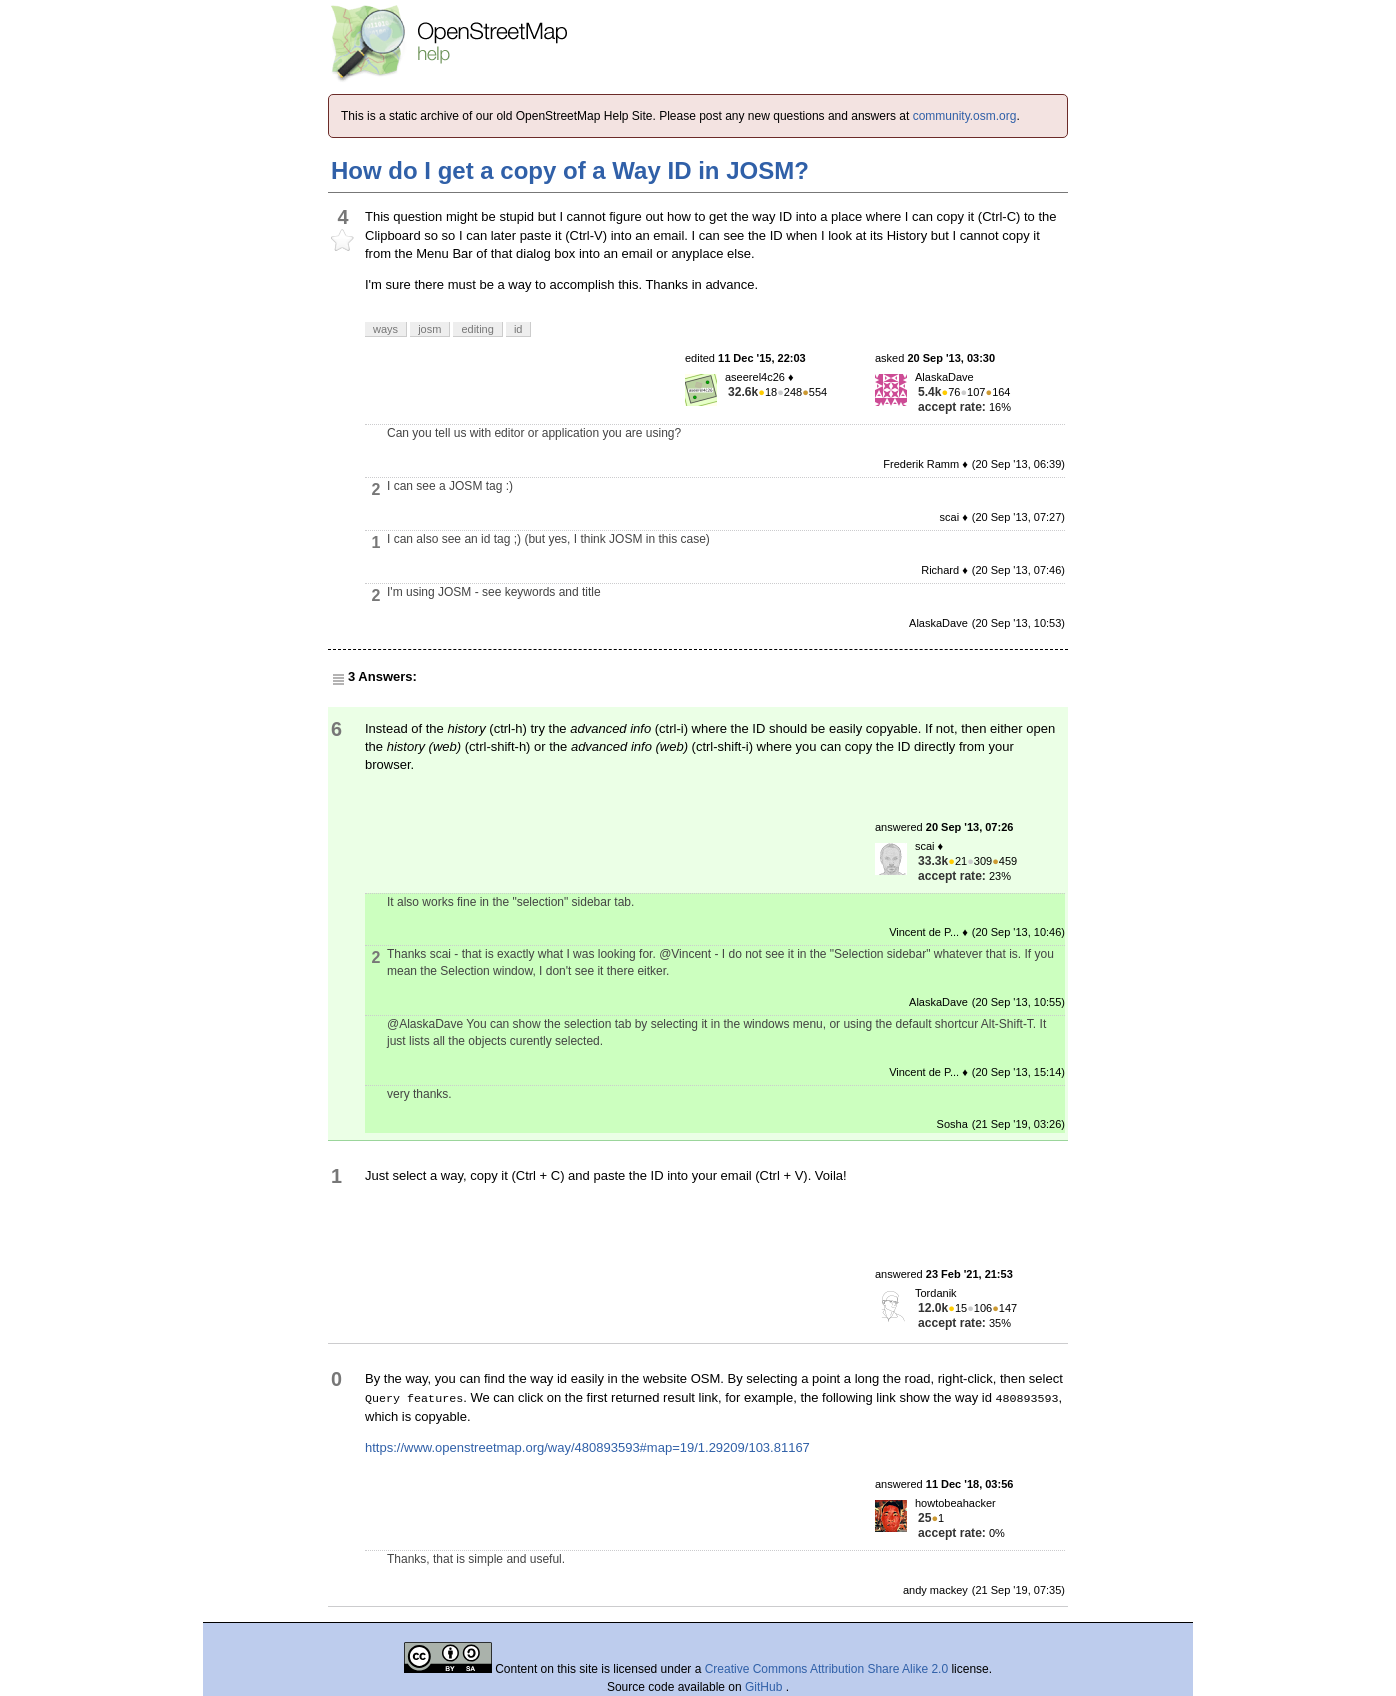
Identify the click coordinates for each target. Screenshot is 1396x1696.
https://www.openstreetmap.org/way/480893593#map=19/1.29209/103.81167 (587, 1447)
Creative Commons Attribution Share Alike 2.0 (826, 1669)
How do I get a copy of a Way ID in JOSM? (570, 170)
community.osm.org (965, 116)
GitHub (765, 1687)
